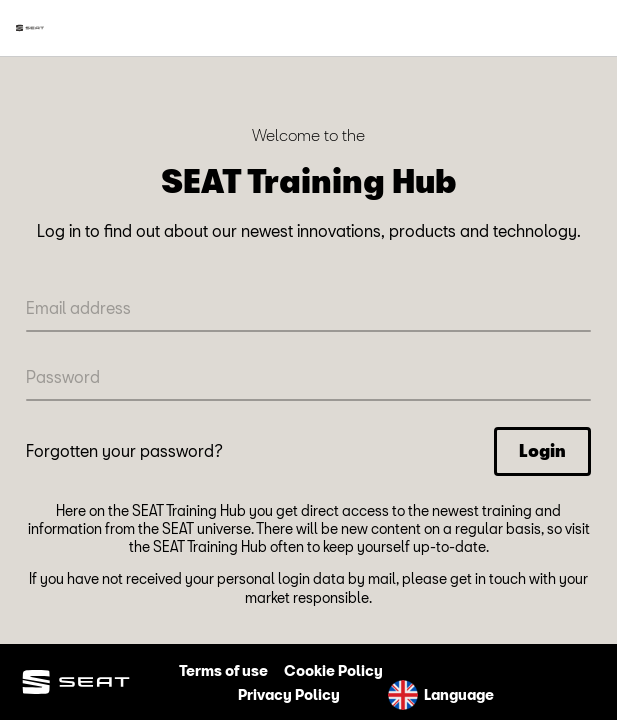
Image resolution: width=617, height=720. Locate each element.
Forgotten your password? (124, 450)
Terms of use (223, 670)
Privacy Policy (289, 694)
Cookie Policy (333, 670)
